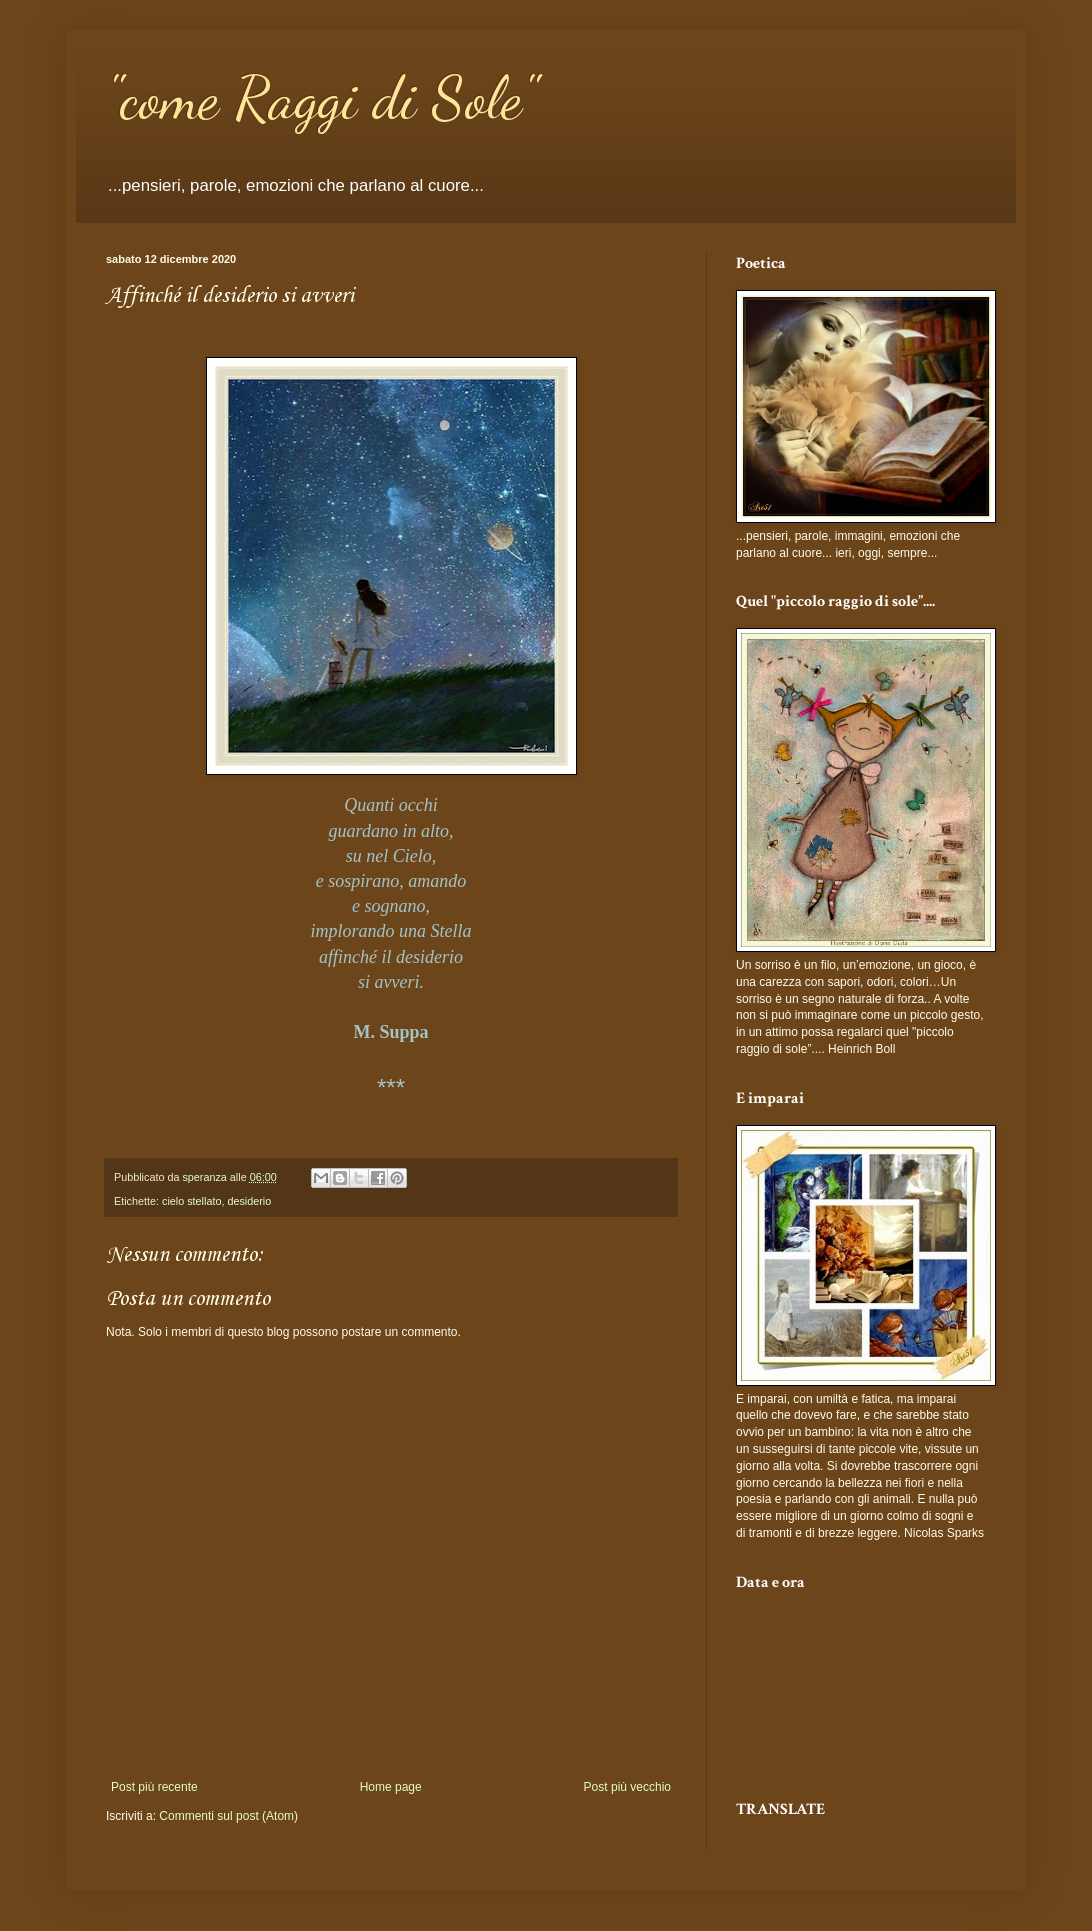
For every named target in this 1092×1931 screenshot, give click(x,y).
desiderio (249, 1201)
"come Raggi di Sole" (321, 98)
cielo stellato (191, 1201)
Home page (391, 1787)
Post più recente (154, 1787)
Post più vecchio (627, 1787)
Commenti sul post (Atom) (228, 1816)
